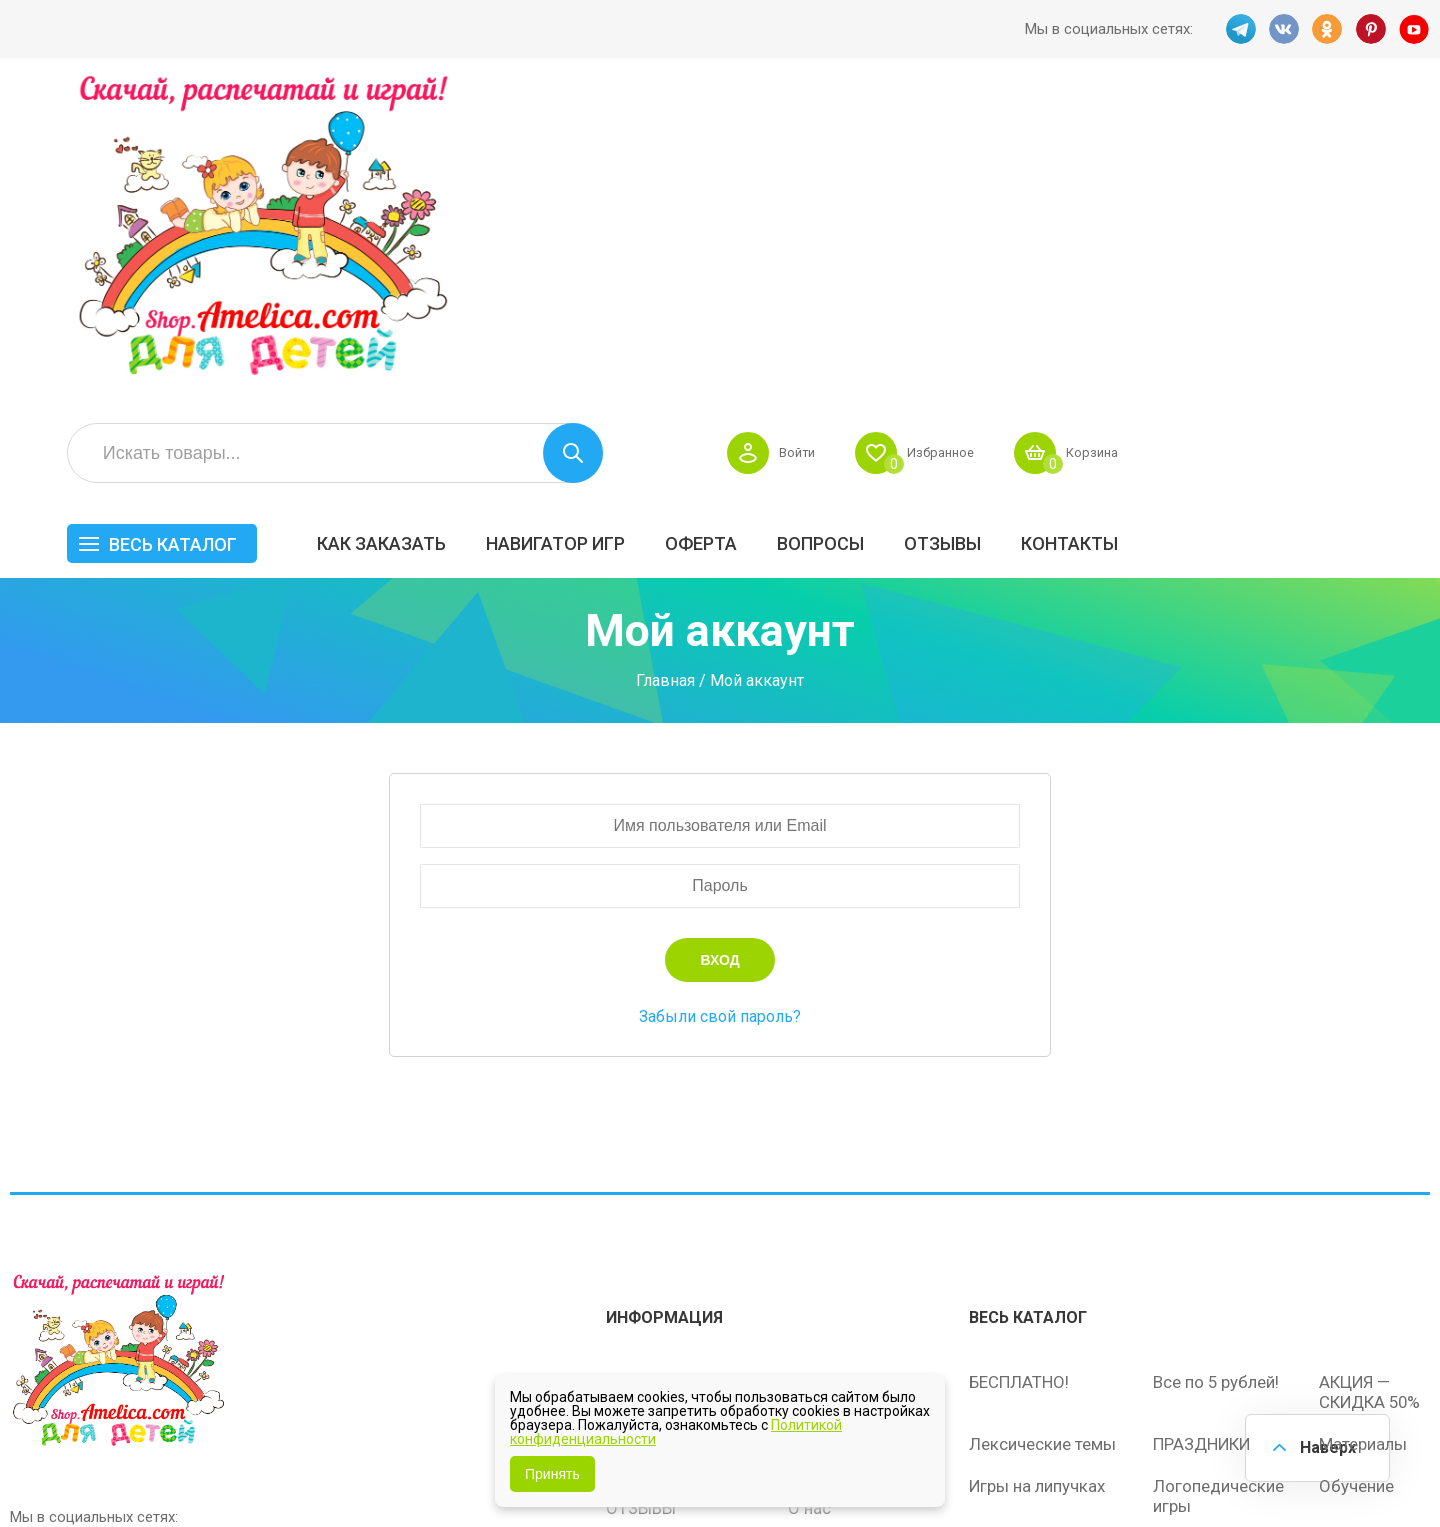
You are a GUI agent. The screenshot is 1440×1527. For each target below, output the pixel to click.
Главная (665, 386)
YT (1415, 29)
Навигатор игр (860, 226)
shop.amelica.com (317, 1466)
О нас (809, 1210)
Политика (643, 1252)
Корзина (1393, 136)
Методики (1008, 1250)
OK (1327, 29)
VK (1283, 29)
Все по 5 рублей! (1216, 1084)
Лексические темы (1042, 1146)
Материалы (1363, 1146)
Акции (630, 1168)
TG (1239, 29)
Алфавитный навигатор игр (1207, 1260)
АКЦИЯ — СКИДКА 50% (1371, 1094)
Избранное (1233, 136)
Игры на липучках (1037, 1188)
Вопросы (1125, 226)
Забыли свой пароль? (720, 721)
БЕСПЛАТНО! (1019, 1084)
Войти (1082, 136)
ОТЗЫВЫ (1247, 226)
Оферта (1006, 226)
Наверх (1326, 1446)
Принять (552, 1474)
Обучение (1356, 1188)
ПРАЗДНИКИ (1203, 1146)
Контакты (1374, 226)
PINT (1371, 29)
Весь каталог (478, 227)
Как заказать (686, 226)
